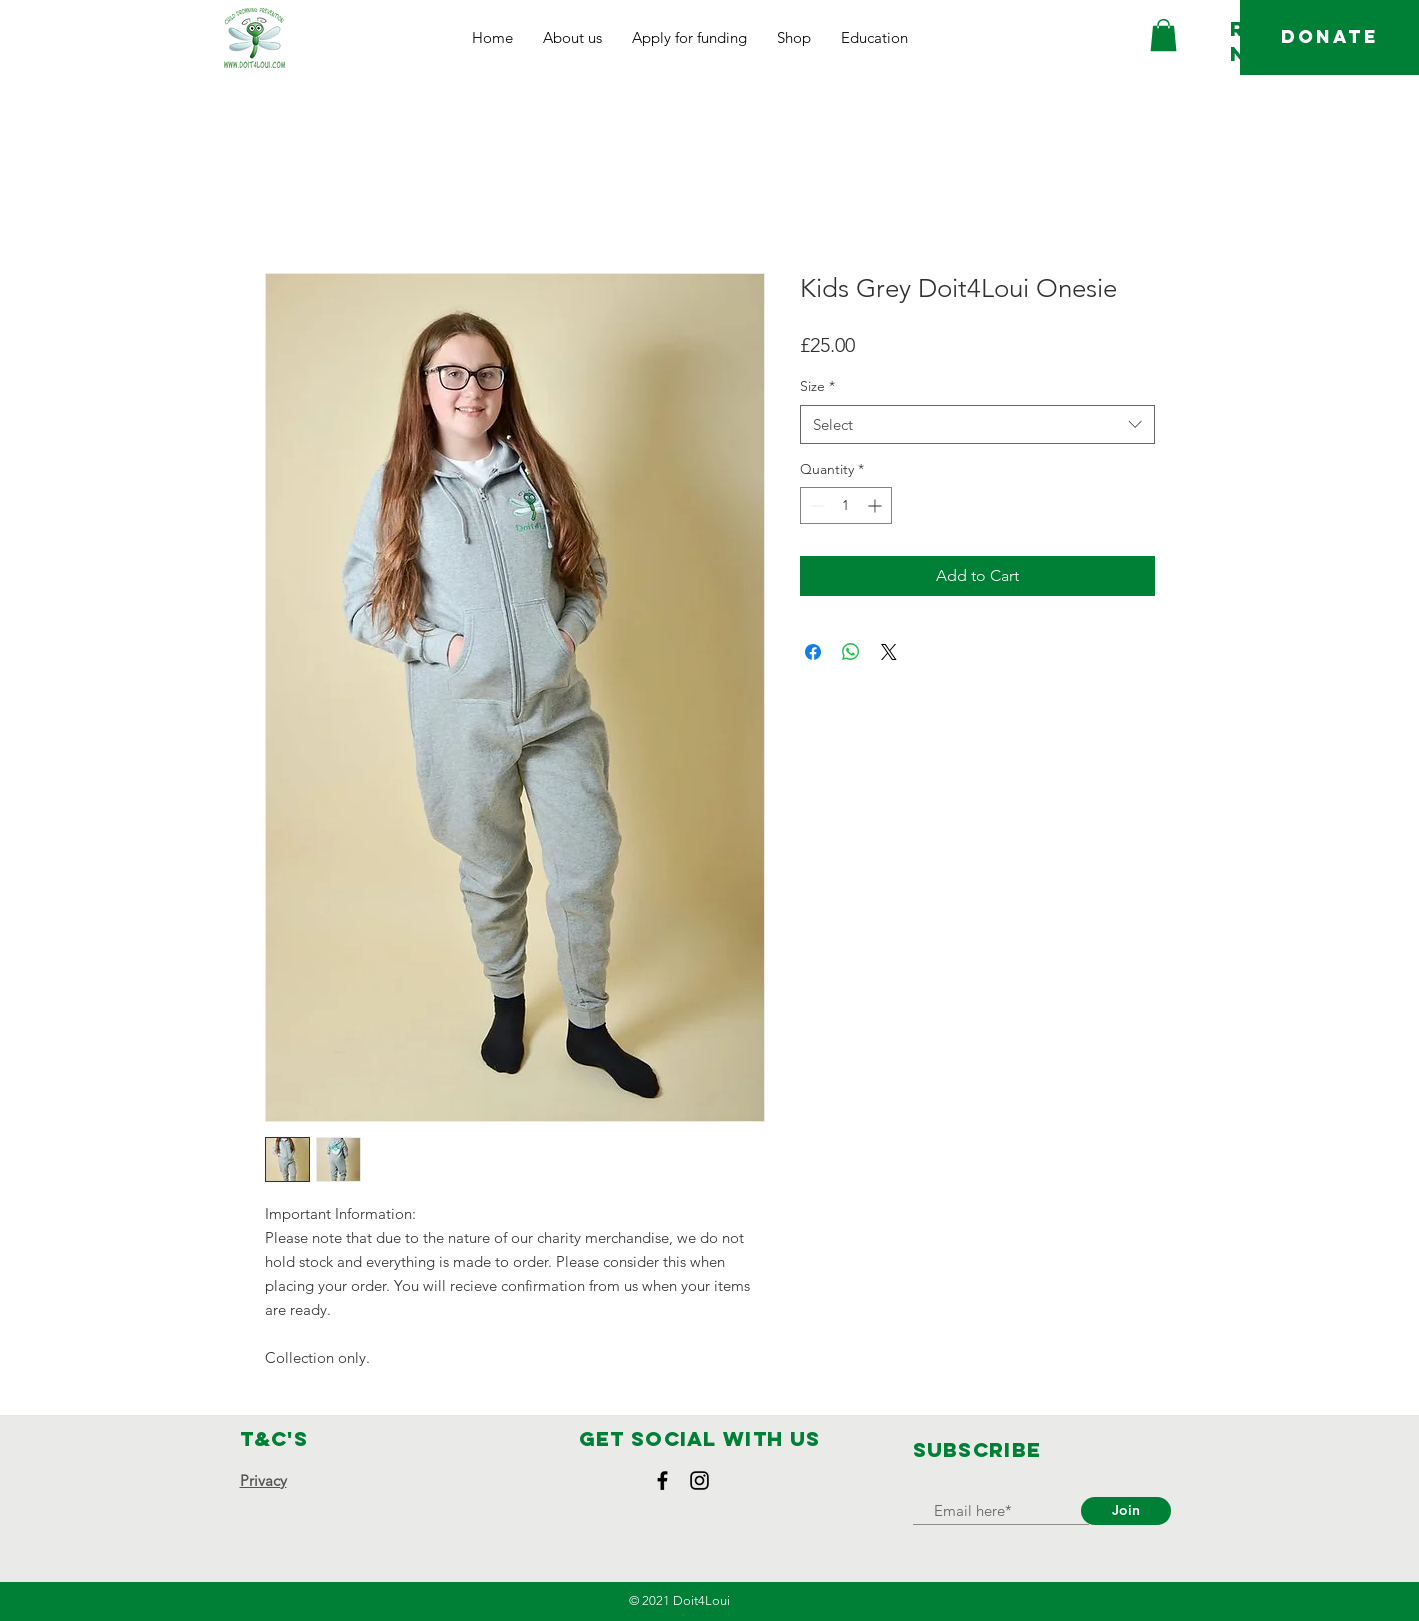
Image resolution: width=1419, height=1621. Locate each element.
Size (817, 386)
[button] (572, 37)
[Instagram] (699, 1480)
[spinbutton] (846, 505)
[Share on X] (889, 652)
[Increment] (876, 505)
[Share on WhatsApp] (851, 652)
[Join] (1126, 1511)
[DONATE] (1329, 37)
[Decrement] (815, 505)
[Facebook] (662, 1480)
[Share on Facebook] (813, 652)
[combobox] (977, 424)
